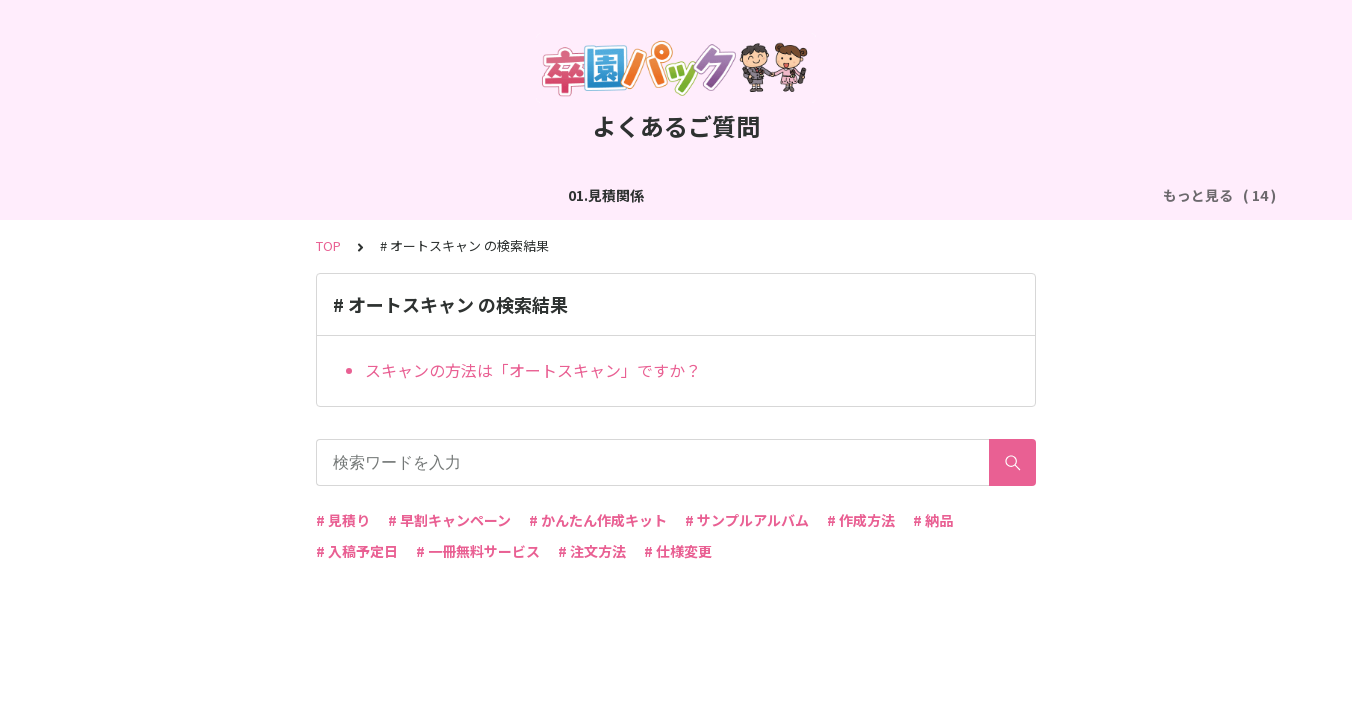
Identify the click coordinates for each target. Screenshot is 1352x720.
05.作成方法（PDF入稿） (870, 195)
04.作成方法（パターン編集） (669, 195)
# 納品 (933, 520)
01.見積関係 (134, 195)
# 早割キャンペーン (449, 520)
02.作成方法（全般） (266, 195)
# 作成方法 (861, 520)
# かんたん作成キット (598, 520)
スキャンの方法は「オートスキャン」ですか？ (533, 370)
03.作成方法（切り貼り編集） (454, 195)
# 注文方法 (592, 551)
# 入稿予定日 (357, 551)
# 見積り (343, 520)
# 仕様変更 (678, 551)
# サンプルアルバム (747, 520)
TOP (328, 245)
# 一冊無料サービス (478, 551)
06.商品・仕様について (1051, 195)
